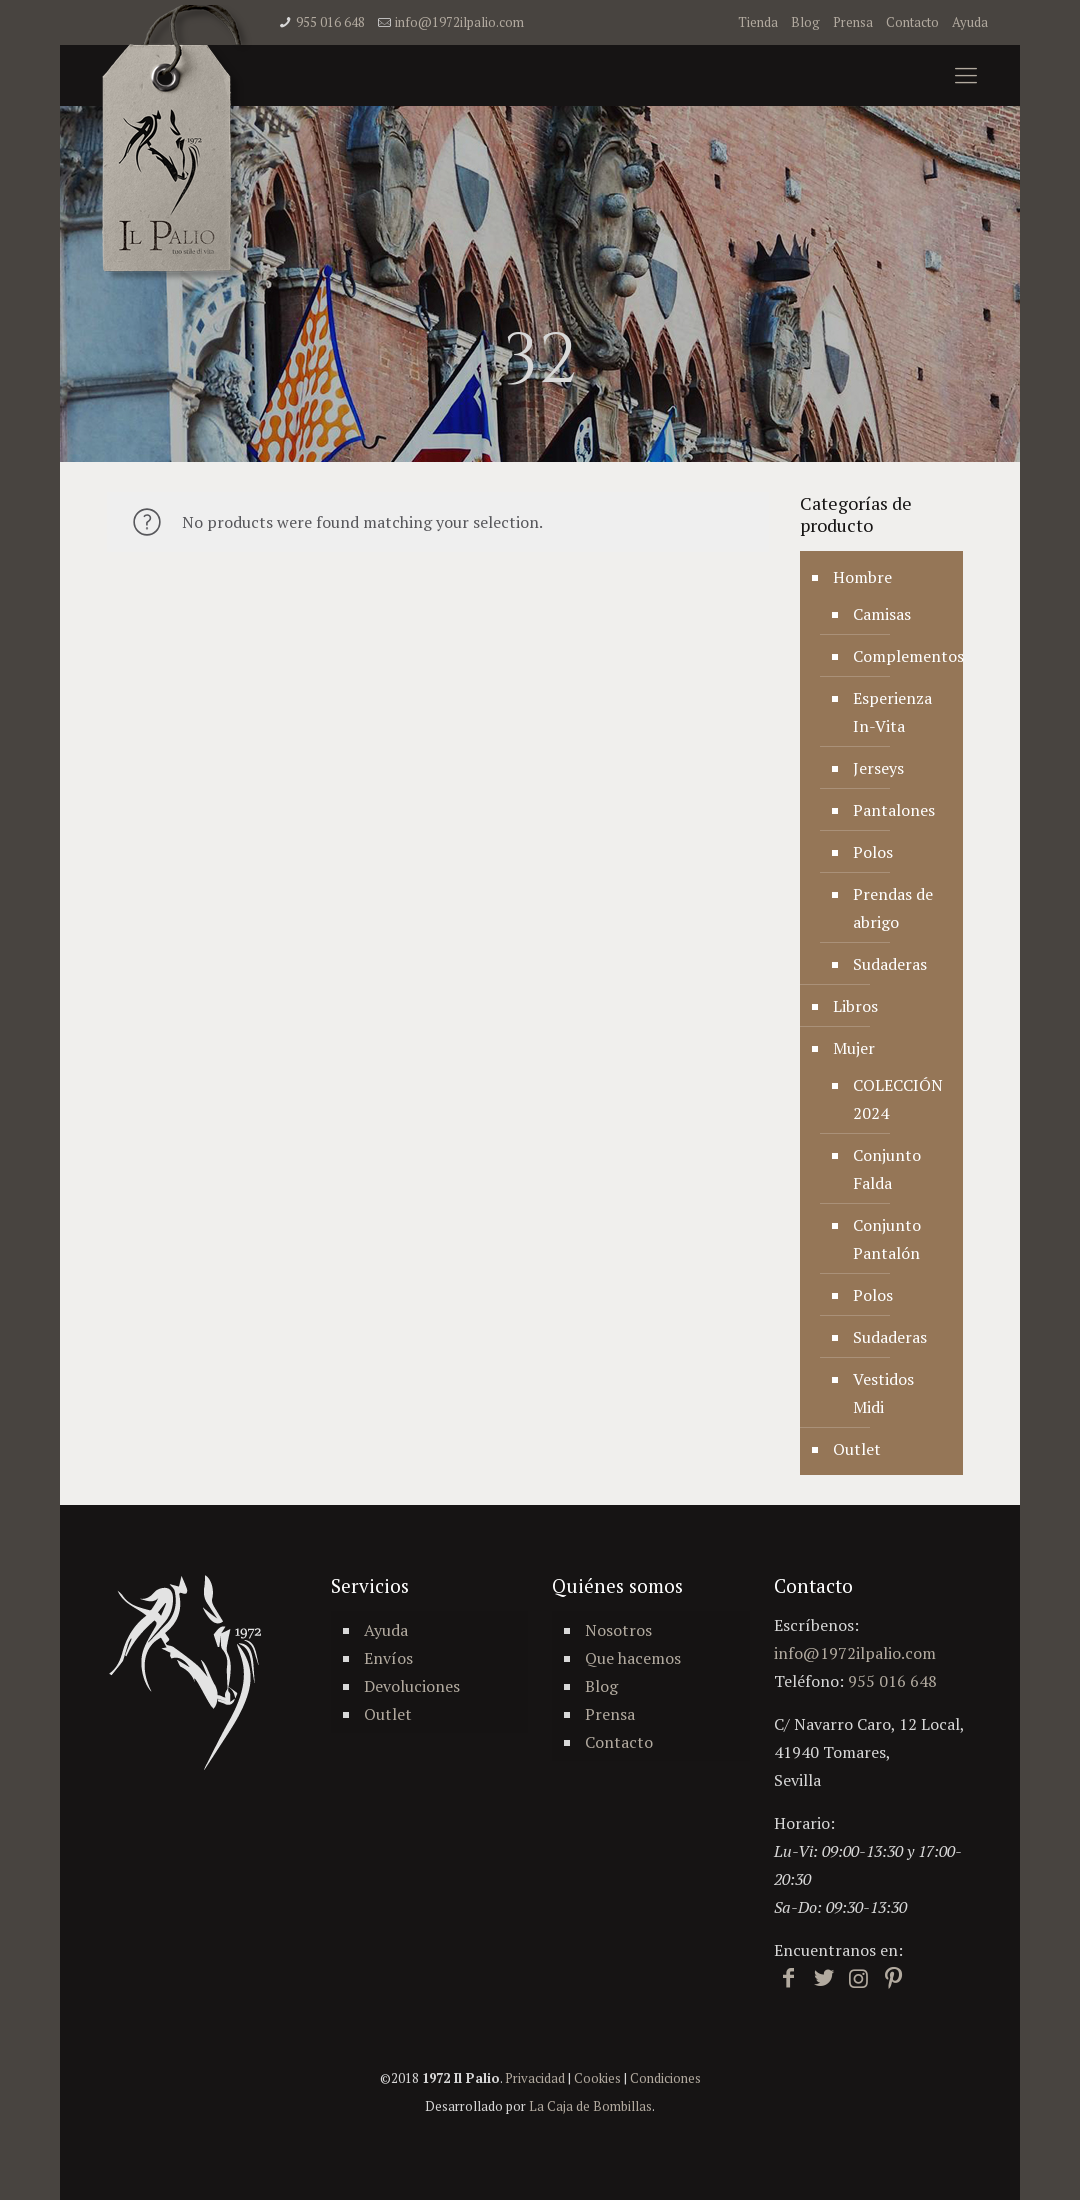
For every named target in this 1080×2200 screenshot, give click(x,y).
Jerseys (878, 768)
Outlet (857, 1449)
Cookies (597, 2078)
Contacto (912, 22)
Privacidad (535, 2078)
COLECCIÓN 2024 (898, 1099)
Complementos (898, 656)
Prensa (853, 22)
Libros (855, 1006)
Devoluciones (412, 1686)
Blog (805, 22)
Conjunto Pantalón (887, 1239)
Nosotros (618, 1630)
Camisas (882, 614)
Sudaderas (890, 964)
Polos (873, 852)
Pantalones (894, 810)
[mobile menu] (966, 75)
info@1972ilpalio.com (459, 22)
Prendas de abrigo (893, 908)
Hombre (862, 577)
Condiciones (665, 2078)
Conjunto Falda (887, 1169)
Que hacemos (633, 1658)
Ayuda (970, 22)
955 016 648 (330, 22)
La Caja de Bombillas (590, 2106)
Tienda (758, 22)
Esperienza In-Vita (892, 712)
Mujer (854, 1048)
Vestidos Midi (883, 1393)
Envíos (388, 1658)
